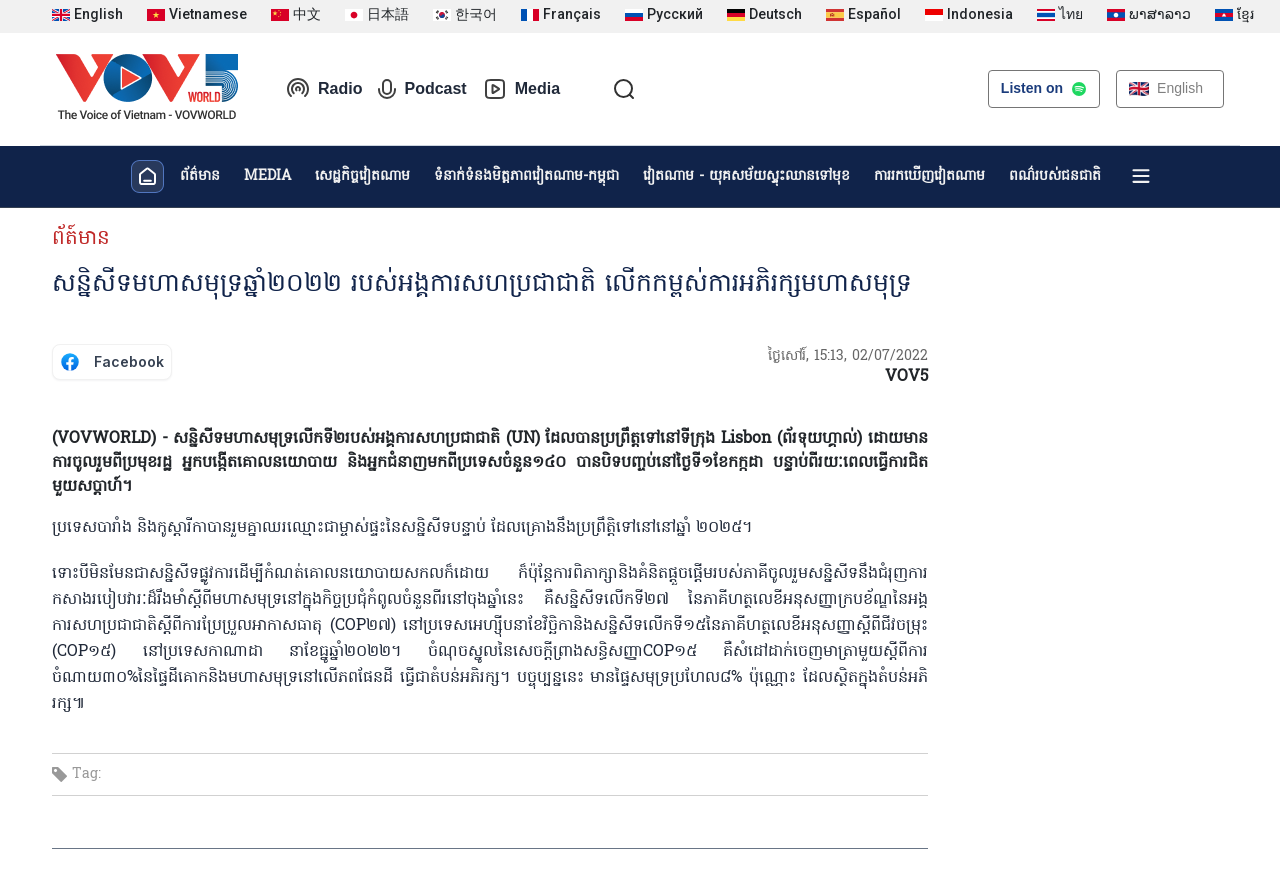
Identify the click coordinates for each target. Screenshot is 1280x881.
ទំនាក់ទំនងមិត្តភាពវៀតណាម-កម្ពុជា (526, 176)
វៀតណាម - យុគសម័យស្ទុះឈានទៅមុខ (746, 176)
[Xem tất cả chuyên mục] (1141, 176)
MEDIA (267, 176)
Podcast (422, 89)
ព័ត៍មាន (81, 239)
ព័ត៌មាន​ (200, 176)
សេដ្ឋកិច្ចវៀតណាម (362, 176)
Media (521, 89)
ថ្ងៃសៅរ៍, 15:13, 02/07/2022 (848, 356)
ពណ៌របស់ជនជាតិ (1055, 176)
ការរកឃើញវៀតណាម (929, 176)
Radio (324, 89)
